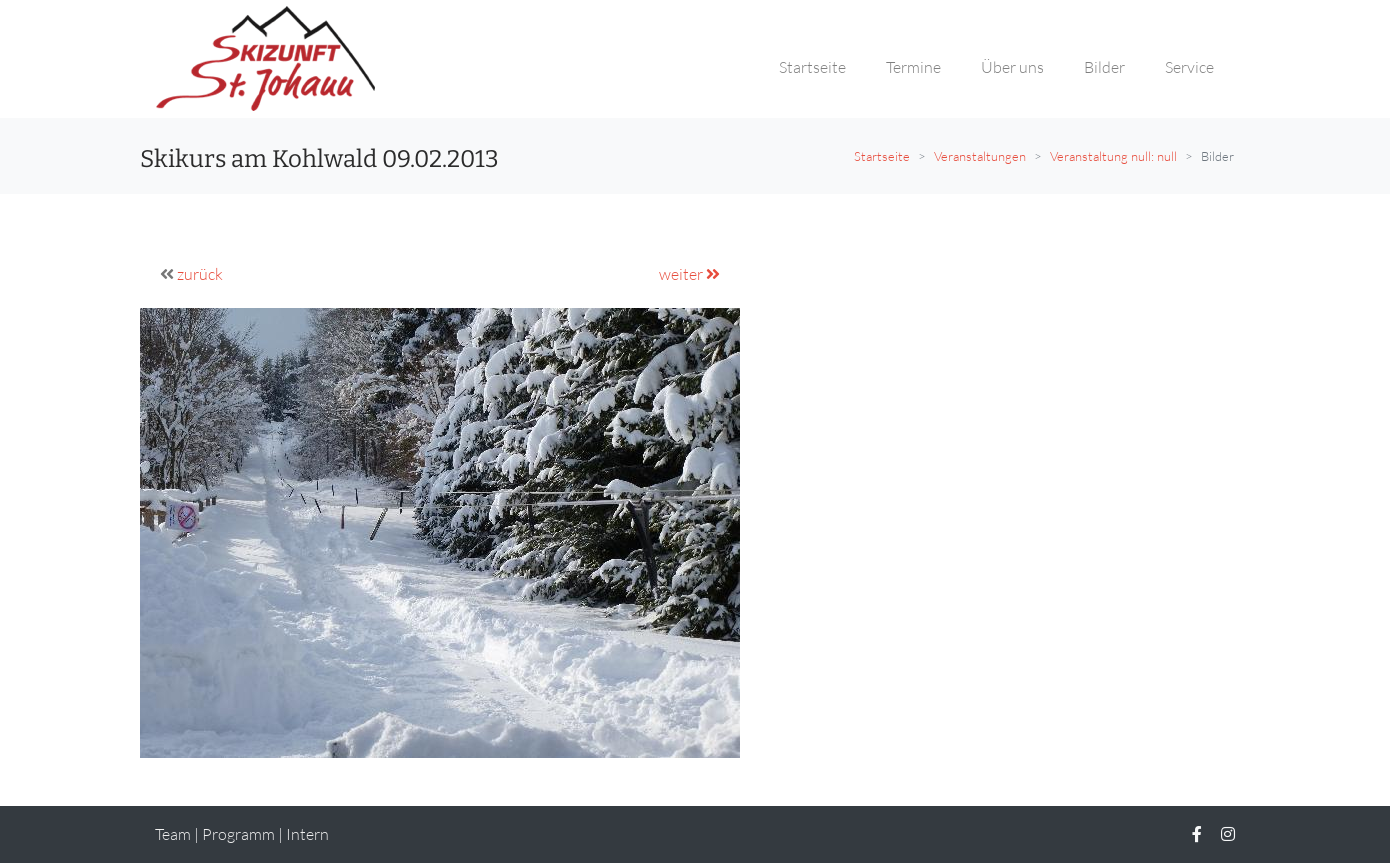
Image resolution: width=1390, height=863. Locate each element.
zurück (200, 274)
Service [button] (1189, 67)
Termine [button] (913, 67)
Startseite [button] (812, 67)
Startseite (882, 156)
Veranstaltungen (980, 156)
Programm (238, 834)
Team (173, 834)
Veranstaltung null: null (1113, 156)
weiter (689, 274)
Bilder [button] (1104, 67)
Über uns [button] (1012, 67)
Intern (307, 834)
